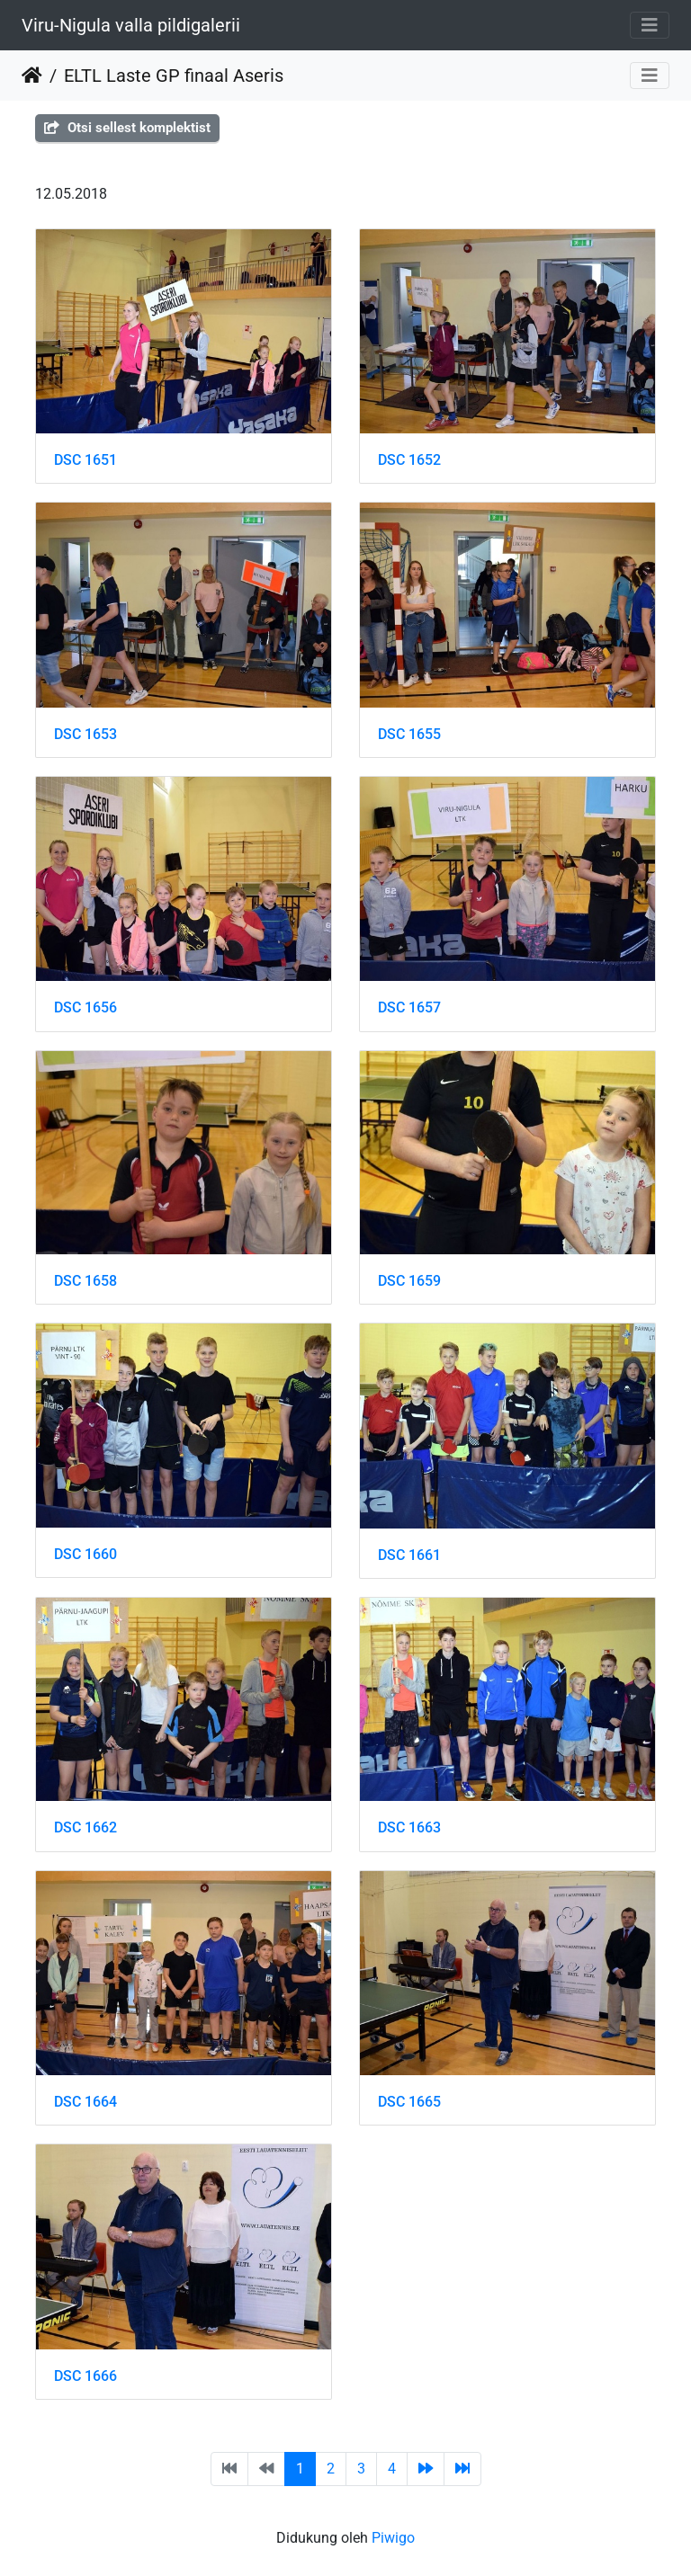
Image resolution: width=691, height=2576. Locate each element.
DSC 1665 (409, 2101)
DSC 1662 (85, 1827)
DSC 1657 (409, 1007)
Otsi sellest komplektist (127, 128)
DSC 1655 (409, 734)
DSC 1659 (409, 1280)
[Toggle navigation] (649, 25)
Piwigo (393, 2537)
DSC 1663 (409, 1827)
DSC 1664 (85, 2101)
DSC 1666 (85, 2375)
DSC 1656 (85, 1007)
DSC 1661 (409, 1555)
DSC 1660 (85, 1554)
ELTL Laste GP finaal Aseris (173, 75)
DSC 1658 (85, 1280)
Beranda (32, 75)
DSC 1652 (409, 459)
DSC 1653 (85, 734)
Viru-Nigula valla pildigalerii (131, 25)
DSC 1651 (85, 459)
